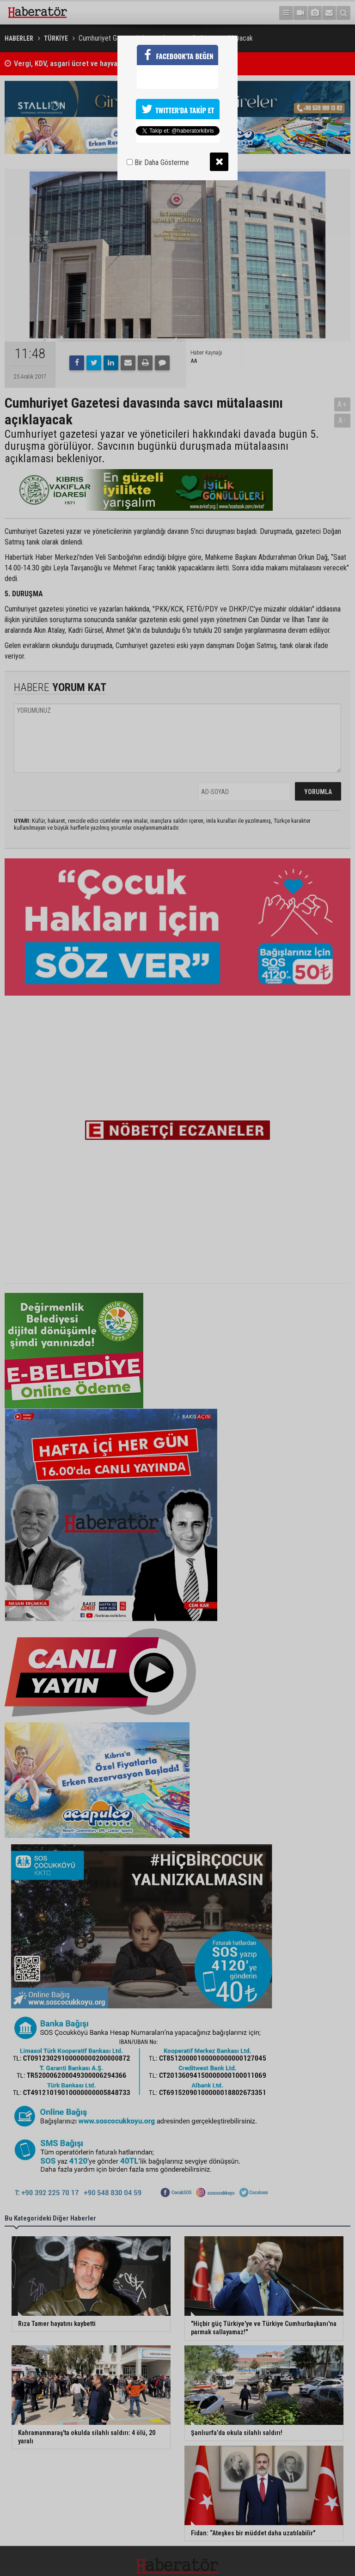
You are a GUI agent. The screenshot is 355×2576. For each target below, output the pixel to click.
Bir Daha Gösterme (158, 162)
